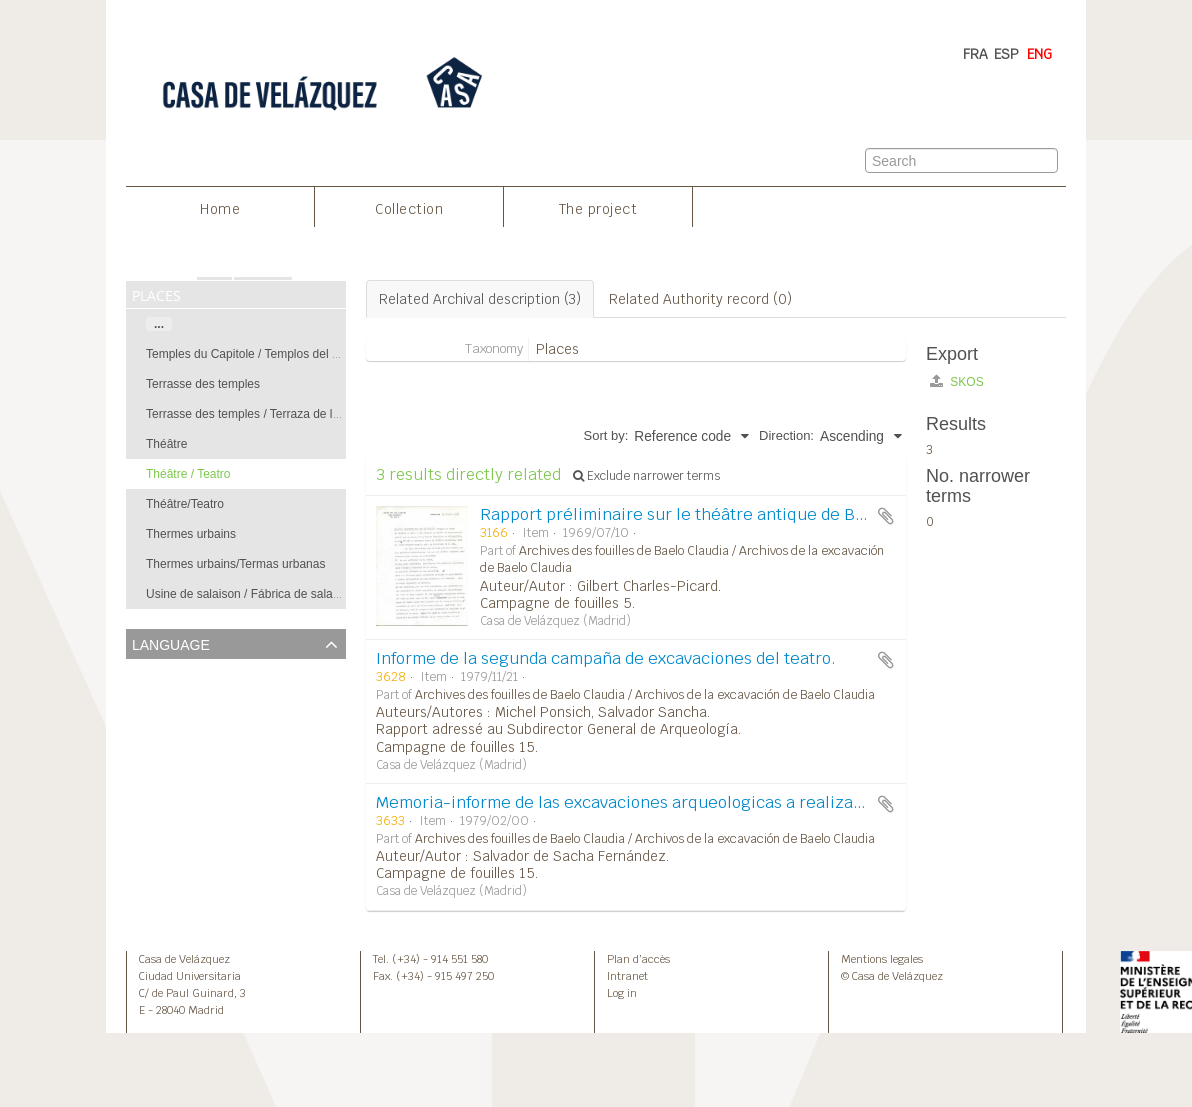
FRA (975, 54)
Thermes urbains (191, 534)
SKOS (957, 381)
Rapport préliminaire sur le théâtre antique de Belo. (682, 514)
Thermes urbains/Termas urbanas (235, 564)
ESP (1006, 54)
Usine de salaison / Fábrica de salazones (255, 594)
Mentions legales (882, 959)
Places (557, 349)
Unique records (176, 672)
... (159, 324)
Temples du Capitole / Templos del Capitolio (262, 354)
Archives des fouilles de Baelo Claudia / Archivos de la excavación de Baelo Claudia (645, 695)
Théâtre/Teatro (185, 504)
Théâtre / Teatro (188, 474)
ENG (1039, 54)
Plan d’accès (638, 959)
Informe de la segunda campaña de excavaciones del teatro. (606, 658)
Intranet (627, 976)
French (151, 722)
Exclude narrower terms (646, 476)
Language (171, 643)
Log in (622, 993)
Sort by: (606, 435)
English (152, 697)
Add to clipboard (886, 516)
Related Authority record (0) (700, 299)
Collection (409, 209)
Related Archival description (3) (480, 299)
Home (220, 209)
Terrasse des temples (203, 384)
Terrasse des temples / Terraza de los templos (268, 414)
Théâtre (166, 444)
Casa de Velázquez (184, 959)
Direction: (786, 435)
